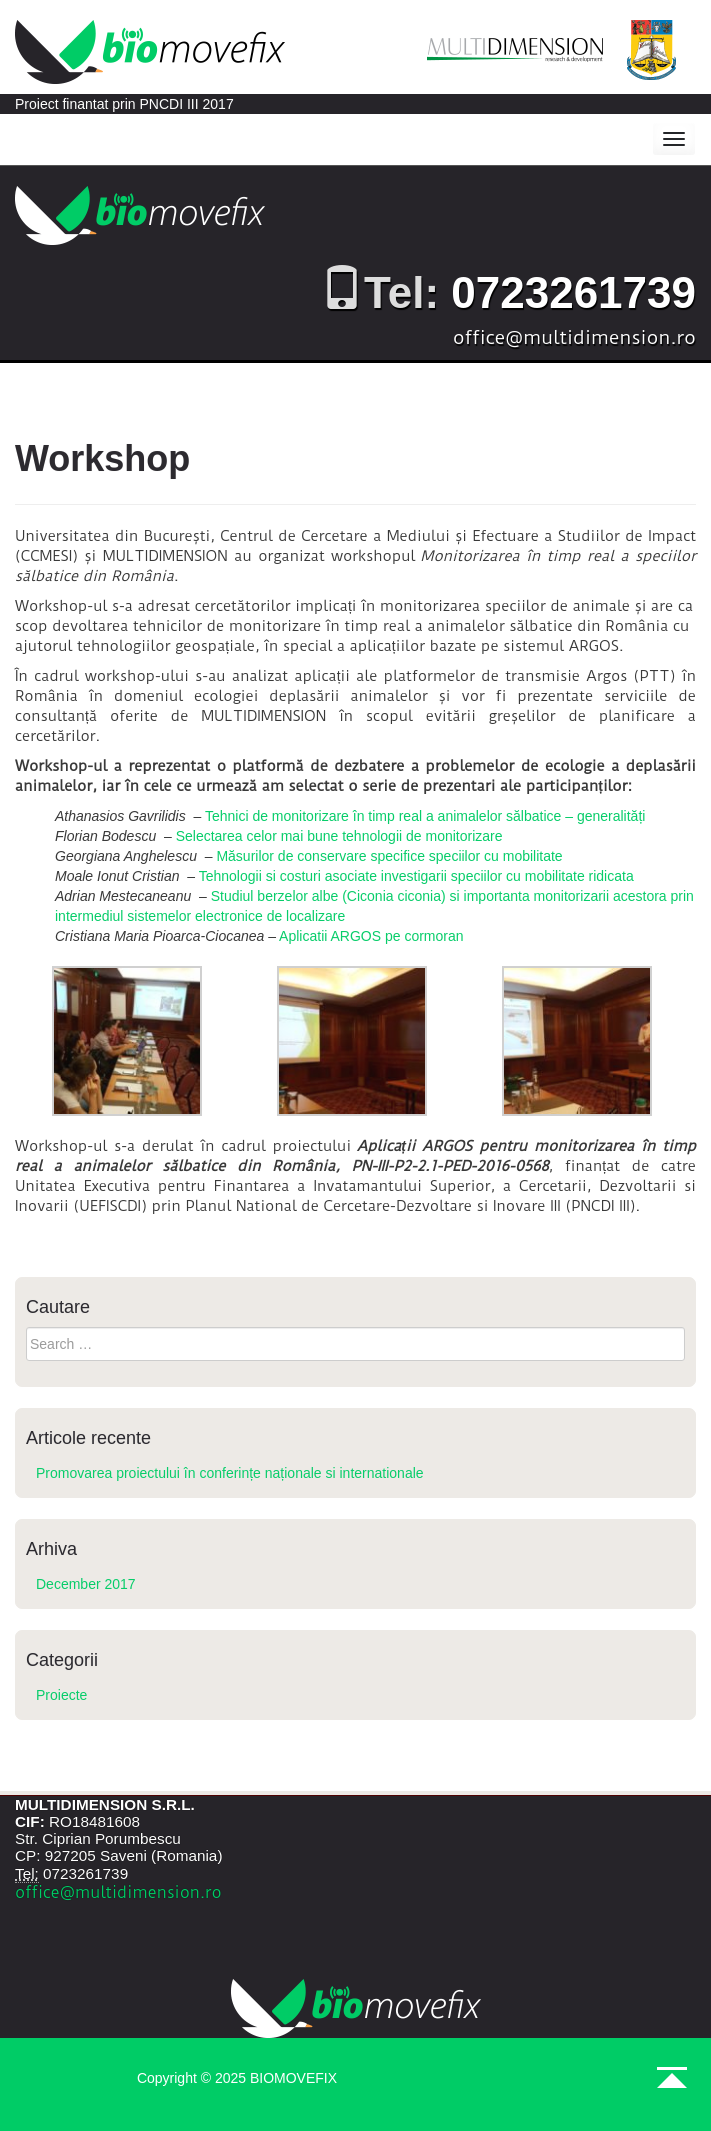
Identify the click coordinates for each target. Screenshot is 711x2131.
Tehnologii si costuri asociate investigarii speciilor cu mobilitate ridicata (416, 876)
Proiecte (61, 1695)
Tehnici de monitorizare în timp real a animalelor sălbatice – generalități (425, 816)
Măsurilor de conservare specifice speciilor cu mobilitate (389, 856)
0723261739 (573, 292)
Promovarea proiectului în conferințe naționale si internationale (230, 1473)
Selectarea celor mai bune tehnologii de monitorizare (339, 836)
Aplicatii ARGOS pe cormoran (371, 936)
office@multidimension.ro (574, 337)
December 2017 (86, 1584)
